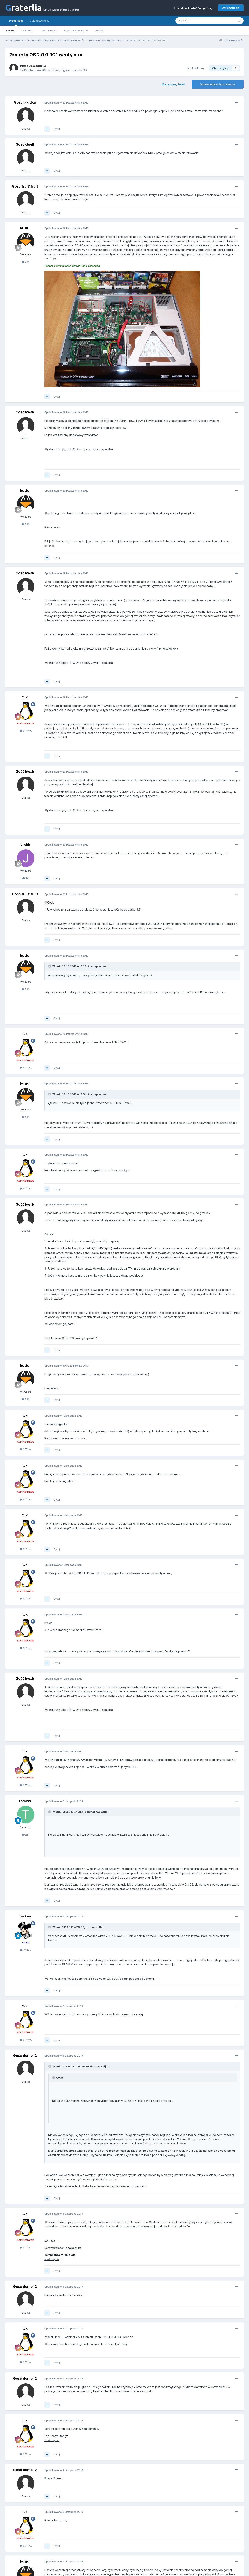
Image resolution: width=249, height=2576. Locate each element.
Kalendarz (27, 30)
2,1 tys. (25, 1949)
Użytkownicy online (76, 30)
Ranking (99, 30)
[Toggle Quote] (50, 966)
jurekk (24, 844)
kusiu (24, 228)
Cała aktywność (39, 20)
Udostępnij (195, 68)
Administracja (49, 30)
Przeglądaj (16, 22)
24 (25, 878)
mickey (24, 1916)
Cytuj (56, 128)
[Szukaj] (195, 20)
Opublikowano (66, 102)
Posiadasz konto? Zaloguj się (194, 8)
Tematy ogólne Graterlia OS (69, 70)
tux (25, 697)
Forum (10, 30)
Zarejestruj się (230, 7)
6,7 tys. (26, 730)
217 (25, 1834)
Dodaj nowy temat (173, 84)
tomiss (25, 1801)
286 (26, 262)
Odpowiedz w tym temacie (218, 84)
